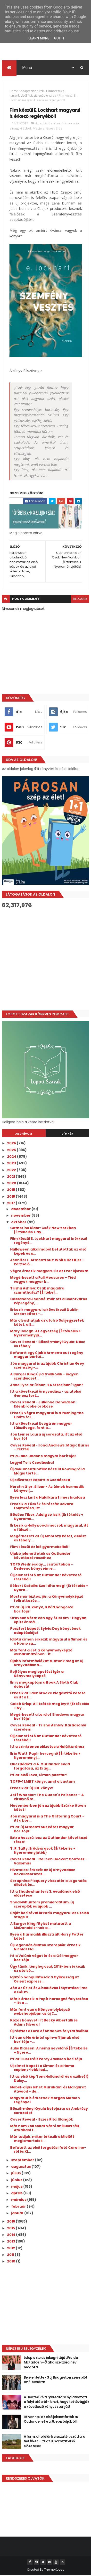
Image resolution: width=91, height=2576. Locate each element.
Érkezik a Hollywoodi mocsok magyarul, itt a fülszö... (49, 1528)
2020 (12, 1183)
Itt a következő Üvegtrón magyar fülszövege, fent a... (41, 1426)
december (21, 1209)
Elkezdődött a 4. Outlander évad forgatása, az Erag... (40, 1766)
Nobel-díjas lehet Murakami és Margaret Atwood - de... (48, 2089)
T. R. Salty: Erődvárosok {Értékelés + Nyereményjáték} (42, 1851)
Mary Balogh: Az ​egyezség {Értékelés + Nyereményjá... (45, 1333)
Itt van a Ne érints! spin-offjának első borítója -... (44, 2040)
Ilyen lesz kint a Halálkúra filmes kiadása (47, 1497)
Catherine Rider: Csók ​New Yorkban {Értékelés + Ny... (43, 1230)
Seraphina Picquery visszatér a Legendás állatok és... (48, 1883)
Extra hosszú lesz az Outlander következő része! (48, 1840)
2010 (11, 2261)
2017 (11, 1203)
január (17, 2213)
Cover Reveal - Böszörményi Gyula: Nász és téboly (47, 1344)
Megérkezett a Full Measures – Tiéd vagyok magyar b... (43, 1280)
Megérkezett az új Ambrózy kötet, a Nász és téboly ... (48, 1538)
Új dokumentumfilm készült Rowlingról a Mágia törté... (47, 1471)
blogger (80, 599)
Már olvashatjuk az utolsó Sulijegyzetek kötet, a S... (47, 1323)
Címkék (67, 1134)
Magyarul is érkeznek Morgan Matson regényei (45, 2100)
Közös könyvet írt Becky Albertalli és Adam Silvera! (44, 2022)
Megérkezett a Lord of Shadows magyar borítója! (47, 1717)
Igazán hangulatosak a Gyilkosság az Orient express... (44, 1979)
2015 (11, 2228)
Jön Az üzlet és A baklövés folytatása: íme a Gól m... (49, 1990)
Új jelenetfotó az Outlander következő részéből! (46, 1577)
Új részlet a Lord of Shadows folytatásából (49, 2031)
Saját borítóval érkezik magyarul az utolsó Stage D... (49, 1915)
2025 (12, 1150)
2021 (11, 1177)
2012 (11, 2248)
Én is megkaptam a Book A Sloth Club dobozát (44, 1684)
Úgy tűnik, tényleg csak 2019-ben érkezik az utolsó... (47, 1969)
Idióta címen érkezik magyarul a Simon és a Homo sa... (48, 1642)
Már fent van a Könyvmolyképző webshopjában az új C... (40, 2012)
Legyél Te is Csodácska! (32, 1463)
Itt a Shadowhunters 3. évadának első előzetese (45, 1894)
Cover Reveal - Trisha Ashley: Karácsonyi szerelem (48, 1727)
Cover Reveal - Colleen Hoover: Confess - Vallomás (48, 1861)
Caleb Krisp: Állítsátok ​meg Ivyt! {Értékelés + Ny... (49, 1706)
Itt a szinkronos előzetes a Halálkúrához (47, 1747)
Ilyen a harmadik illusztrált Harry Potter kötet (47, 1936)
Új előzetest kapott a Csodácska (40, 1480)
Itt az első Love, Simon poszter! (38, 1775)
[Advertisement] (45, 960)
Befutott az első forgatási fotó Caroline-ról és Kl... (48, 2150)
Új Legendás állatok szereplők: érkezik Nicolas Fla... (45, 1947)
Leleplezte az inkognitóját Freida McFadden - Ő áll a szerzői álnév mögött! (51, 2363)
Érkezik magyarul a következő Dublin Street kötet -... (44, 1312)
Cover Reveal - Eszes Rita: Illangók (41, 2119)
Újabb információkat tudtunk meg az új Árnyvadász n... (46, 1663)
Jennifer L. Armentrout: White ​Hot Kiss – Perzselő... (47, 1262)
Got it (59, 38)
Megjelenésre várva (42, 96)
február (19, 2207)
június (17, 2180)
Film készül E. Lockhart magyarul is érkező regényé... (48, 1241)
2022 (12, 1170)
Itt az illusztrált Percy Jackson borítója (46, 2059)
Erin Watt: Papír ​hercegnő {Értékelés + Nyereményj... (45, 1756)
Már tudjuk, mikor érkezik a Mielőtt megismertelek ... (42, 2139)
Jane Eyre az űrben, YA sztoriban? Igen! (46, 1385)
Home (13, 91)
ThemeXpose (54, 2570)
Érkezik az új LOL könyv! (31, 1788)
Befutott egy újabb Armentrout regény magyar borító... (46, 1355)
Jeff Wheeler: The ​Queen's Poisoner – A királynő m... (47, 1797)
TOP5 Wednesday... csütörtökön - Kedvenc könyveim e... (41, 1566)
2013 (11, 2242)
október (19, 1222)
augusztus (21, 2167)
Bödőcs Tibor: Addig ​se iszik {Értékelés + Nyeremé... (46, 1517)
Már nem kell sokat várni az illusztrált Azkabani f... (44, 2128)
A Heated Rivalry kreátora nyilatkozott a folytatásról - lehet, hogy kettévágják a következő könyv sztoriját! (56, 2402)
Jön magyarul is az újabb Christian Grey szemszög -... (47, 1366)
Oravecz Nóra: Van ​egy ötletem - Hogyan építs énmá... (48, 1620)
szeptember (23, 2160)
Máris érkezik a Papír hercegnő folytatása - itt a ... (49, 2001)
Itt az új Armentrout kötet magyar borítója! (42, 1829)
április (17, 2193)
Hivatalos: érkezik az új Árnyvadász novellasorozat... (42, 1872)
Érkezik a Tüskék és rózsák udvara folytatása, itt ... (41, 1506)
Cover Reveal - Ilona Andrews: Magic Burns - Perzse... (49, 1447)
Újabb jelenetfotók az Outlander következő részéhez (40, 1556)
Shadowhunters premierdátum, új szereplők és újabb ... (42, 1904)
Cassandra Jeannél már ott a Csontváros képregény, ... (48, 1301)
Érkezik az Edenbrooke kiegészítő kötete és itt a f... (48, 1695)
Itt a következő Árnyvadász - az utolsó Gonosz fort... (45, 1394)
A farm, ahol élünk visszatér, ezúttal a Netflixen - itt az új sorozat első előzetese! (54, 2442)
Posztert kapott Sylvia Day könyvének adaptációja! (45, 1631)
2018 (11, 1197)
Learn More (38, 38)
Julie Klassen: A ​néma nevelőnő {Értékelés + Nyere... (49, 2051)
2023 (12, 1163)
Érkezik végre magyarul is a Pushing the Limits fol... (47, 1415)
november (21, 1216)
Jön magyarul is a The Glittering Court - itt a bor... (47, 1818)
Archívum (23, 1134)
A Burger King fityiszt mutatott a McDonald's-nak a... (40, 1926)
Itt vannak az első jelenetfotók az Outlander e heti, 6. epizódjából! (51, 2420)
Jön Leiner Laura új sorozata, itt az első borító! (46, 1437)
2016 (11, 2222)
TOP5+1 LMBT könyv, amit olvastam (42, 1781)
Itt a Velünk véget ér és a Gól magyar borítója (44, 1958)
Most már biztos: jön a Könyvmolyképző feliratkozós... (46, 1598)
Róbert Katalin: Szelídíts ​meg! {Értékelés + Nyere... (49, 1588)
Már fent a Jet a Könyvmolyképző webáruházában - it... (41, 1652)
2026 (12, 1143)
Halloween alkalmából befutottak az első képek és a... (48, 1252)
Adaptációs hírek (32, 91)
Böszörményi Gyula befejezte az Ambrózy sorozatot (49, 2111)
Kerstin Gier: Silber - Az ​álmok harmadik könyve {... (47, 1489)
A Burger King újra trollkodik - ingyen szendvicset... (44, 1376)
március (19, 2200)
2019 (11, 1190)
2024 (12, 1157)
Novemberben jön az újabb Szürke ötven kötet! (48, 1808)
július (16, 2173)
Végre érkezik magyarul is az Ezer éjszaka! (49, 1271)
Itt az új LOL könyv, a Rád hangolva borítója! (41, 1609)
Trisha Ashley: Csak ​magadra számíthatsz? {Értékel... (37, 1290)
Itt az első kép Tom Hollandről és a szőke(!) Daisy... (49, 2079)
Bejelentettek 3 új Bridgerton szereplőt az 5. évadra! (55, 2380)
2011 (11, 2255)
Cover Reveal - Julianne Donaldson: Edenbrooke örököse (43, 1404)
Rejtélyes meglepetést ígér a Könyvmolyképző (37, 1674)
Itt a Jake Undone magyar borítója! (43, 1456)
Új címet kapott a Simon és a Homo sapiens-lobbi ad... (42, 2068)
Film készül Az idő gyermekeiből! (40, 1547)
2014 (11, 2235)
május (17, 2187)
